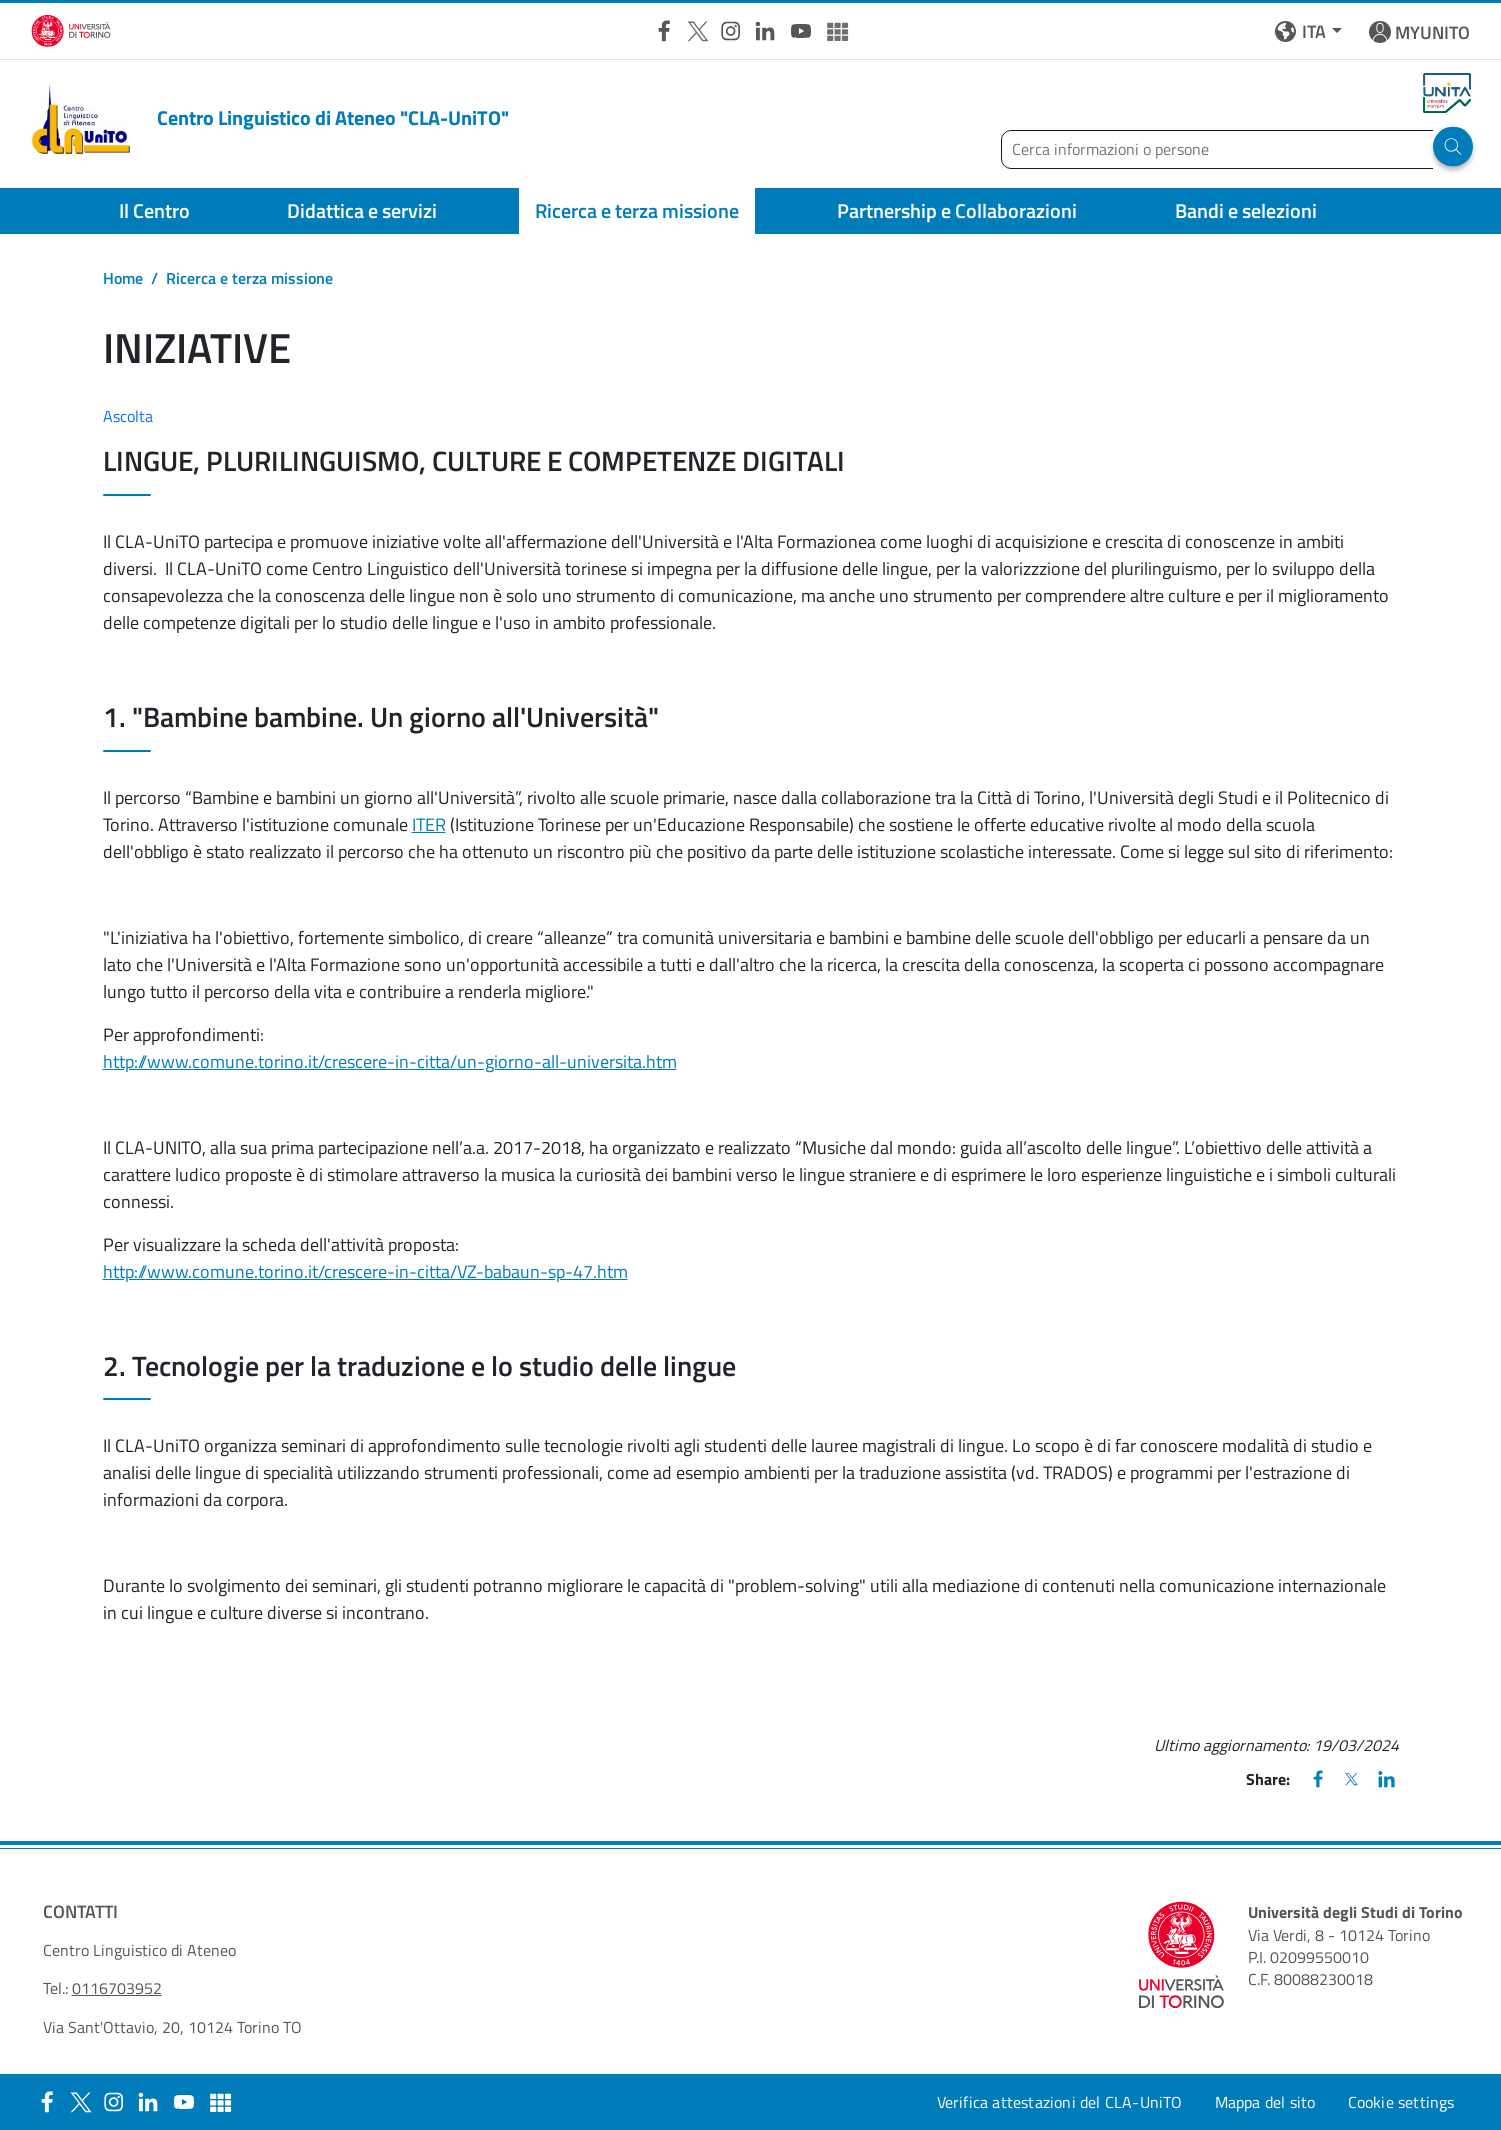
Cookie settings (1401, 2102)
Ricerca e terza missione (637, 210)
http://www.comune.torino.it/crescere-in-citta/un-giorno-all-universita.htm (390, 1061)
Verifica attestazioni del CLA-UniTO (1060, 2102)
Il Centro (154, 210)
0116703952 (117, 1988)
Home (123, 278)
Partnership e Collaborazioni (957, 210)
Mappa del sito (1265, 2102)
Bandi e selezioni (1246, 210)
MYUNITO (1432, 32)
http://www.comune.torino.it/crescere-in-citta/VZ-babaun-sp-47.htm (365, 1271)
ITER (429, 824)
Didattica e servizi (362, 210)
